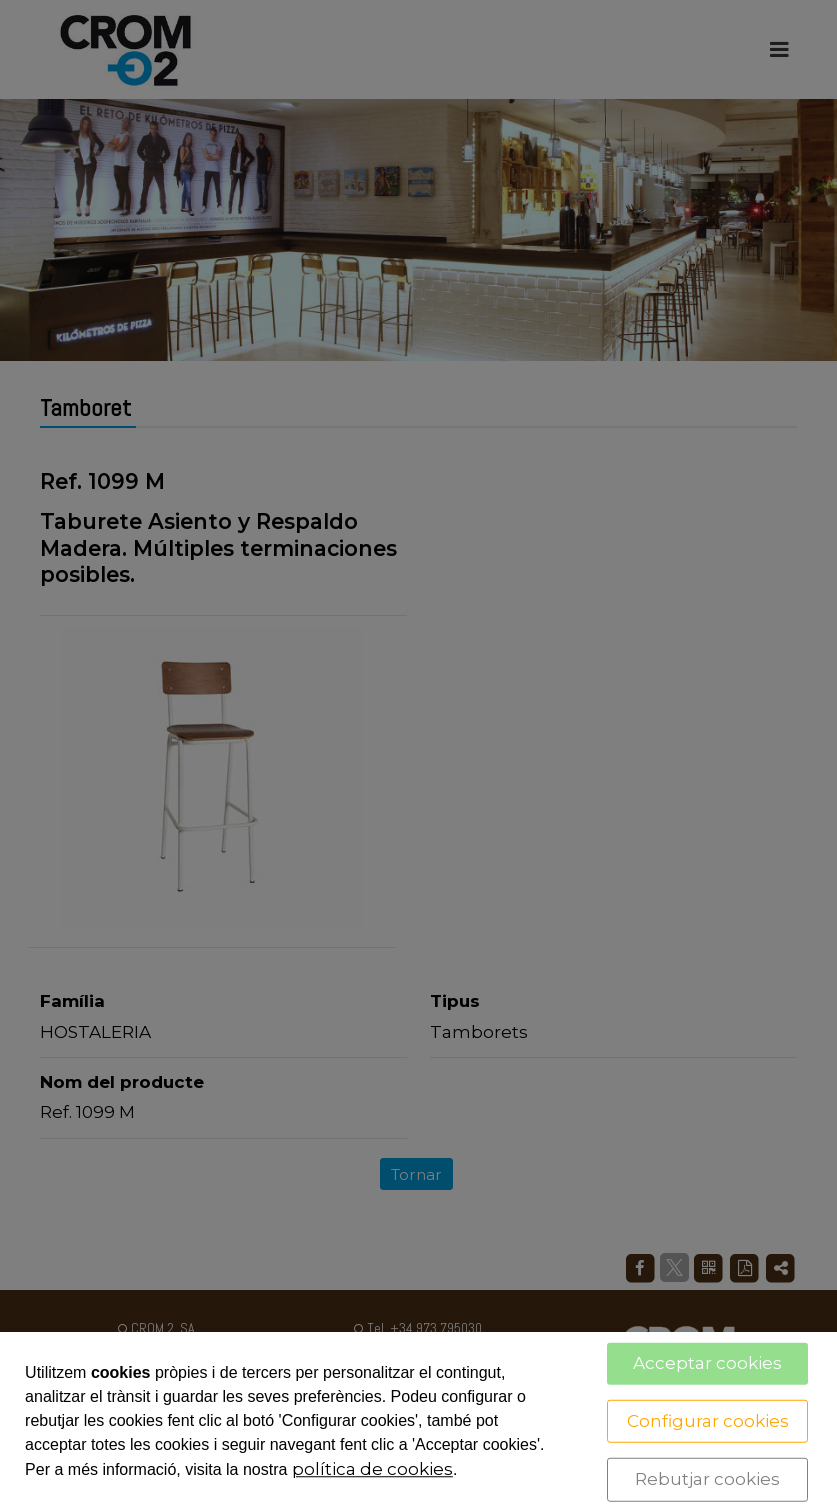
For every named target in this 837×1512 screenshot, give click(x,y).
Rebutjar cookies (707, 1479)
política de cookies (372, 1469)
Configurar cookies (708, 1420)
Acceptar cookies (707, 1363)
